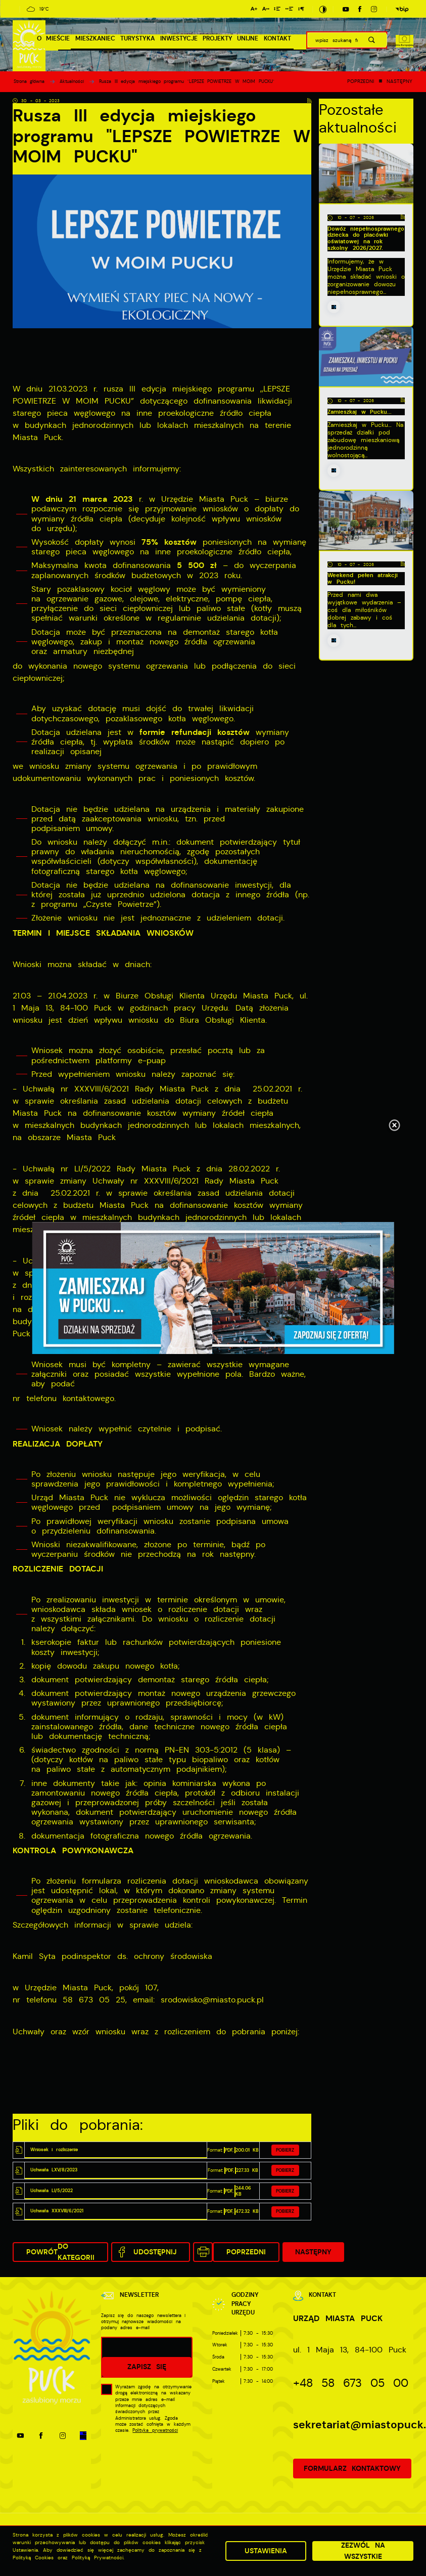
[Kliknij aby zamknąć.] (394, 1126)
